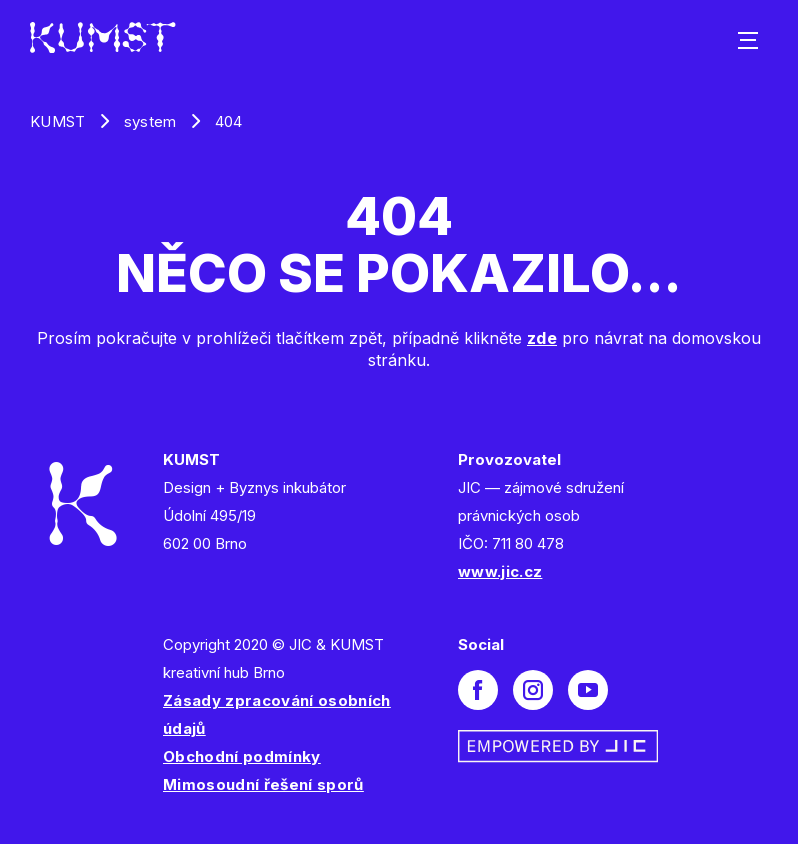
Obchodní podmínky (242, 756)
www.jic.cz (500, 571)
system (150, 121)
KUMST (58, 121)
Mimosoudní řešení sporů (263, 784)
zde (542, 338)
